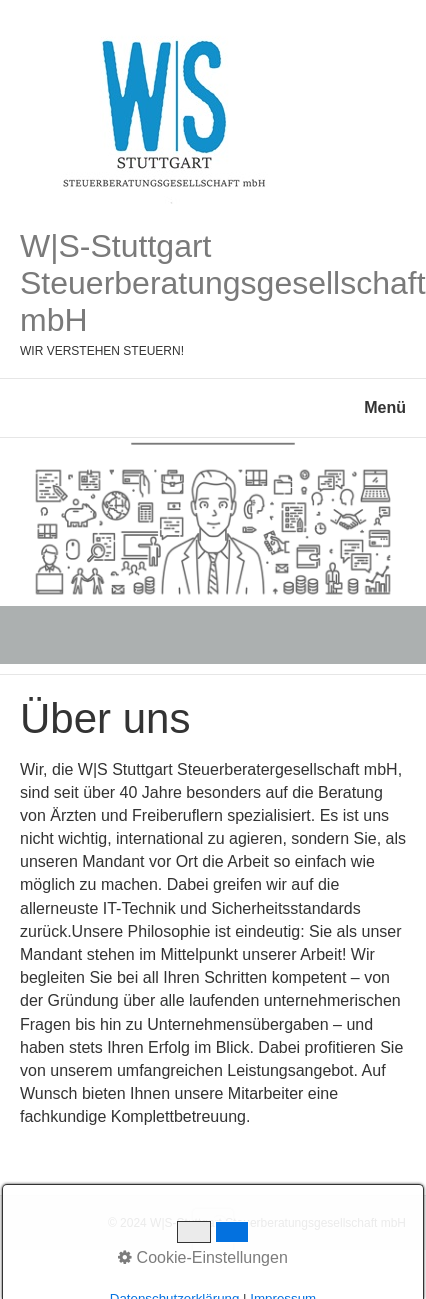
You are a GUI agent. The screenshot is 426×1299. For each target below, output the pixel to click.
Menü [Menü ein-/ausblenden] (385, 407)
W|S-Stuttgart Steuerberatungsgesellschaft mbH (223, 283)
